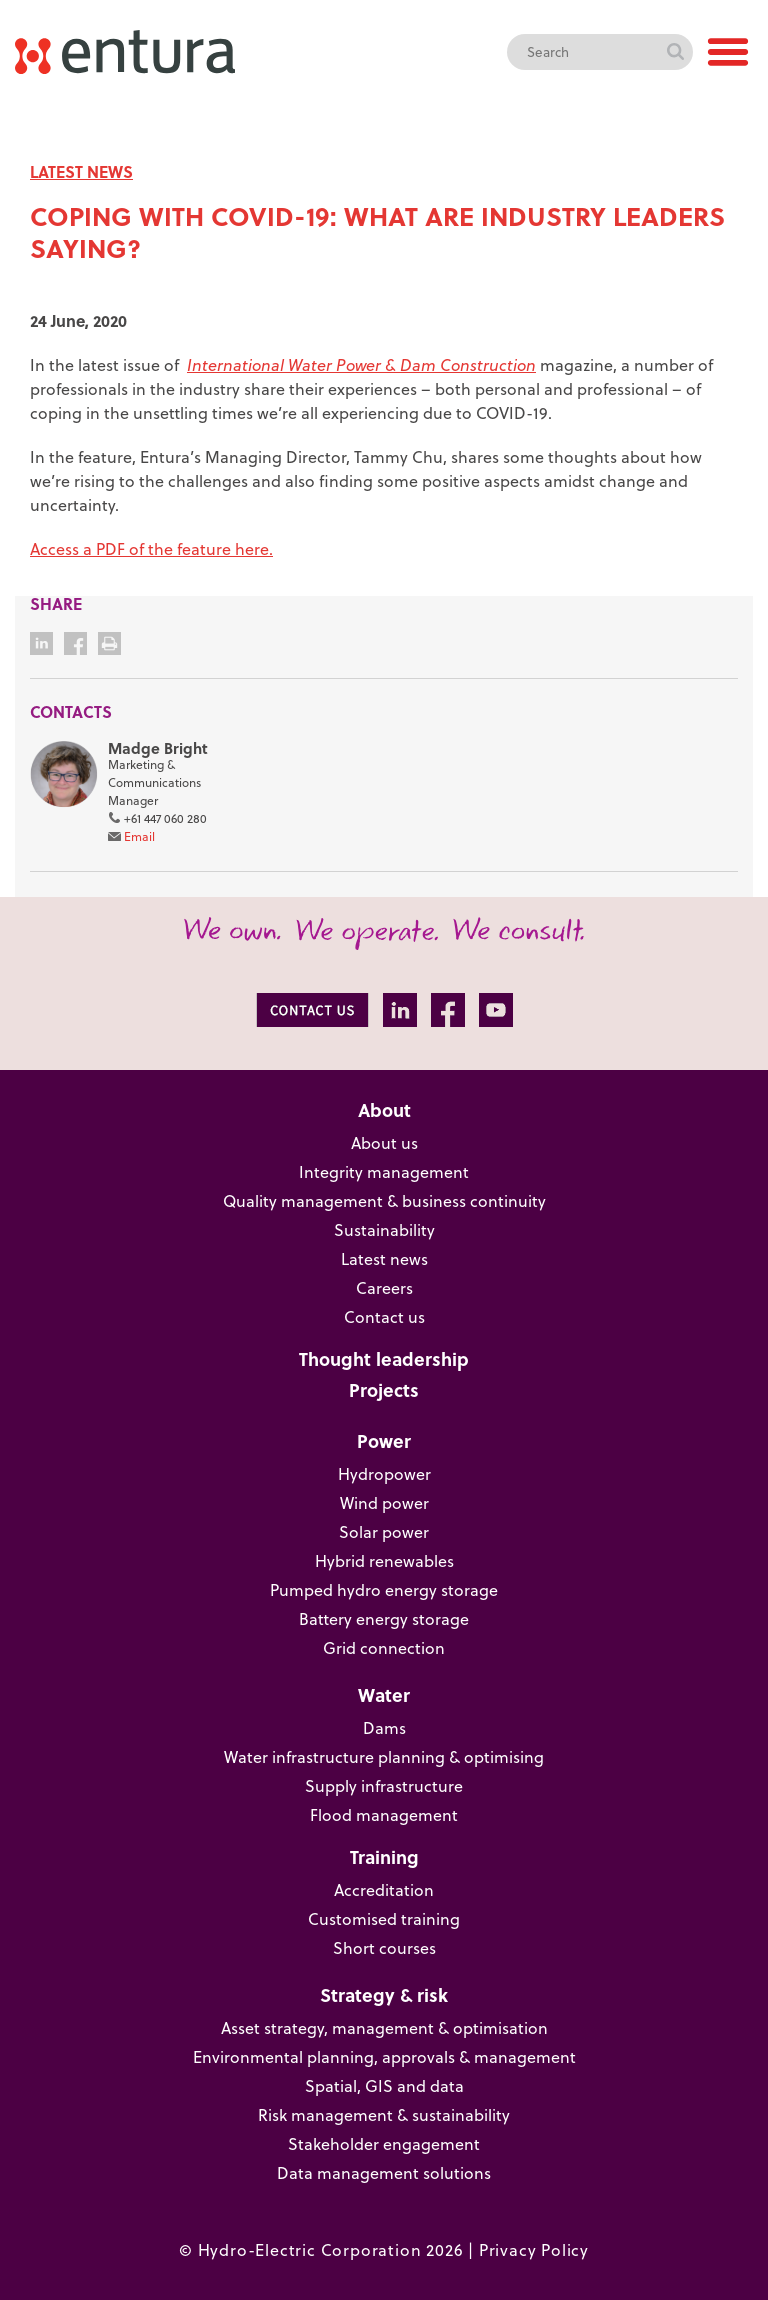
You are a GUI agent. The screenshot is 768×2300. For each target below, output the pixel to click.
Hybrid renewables (384, 1561)
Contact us (384, 1317)
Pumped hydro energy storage (384, 1590)
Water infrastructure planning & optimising (384, 1757)
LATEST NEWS (81, 171)
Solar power (384, 1532)
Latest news (384, 1259)
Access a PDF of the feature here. (151, 549)
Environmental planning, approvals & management (384, 2057)
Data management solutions (384, 2173)
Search (675, 52)
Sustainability (384, 1230)
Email (139, 836)
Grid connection (384, 1648)
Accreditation (384, 1890)
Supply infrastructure (384, 1786)
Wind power (384, 1503)
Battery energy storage (384, 1619)
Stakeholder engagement (384, 2144)
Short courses (384, 1948)
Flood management (384, 1815)
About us (384, 1143)
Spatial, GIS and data (384, 2086)
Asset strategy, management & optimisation (384, 2028)
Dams (384, 1728)
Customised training (384, 1919)
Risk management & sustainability (384, 2115)
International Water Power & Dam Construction (361, 365)
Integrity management (384, 1172)
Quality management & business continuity (384, 1201)
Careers (384, 1288)
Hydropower (384, 1474)
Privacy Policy (534, 2250)
